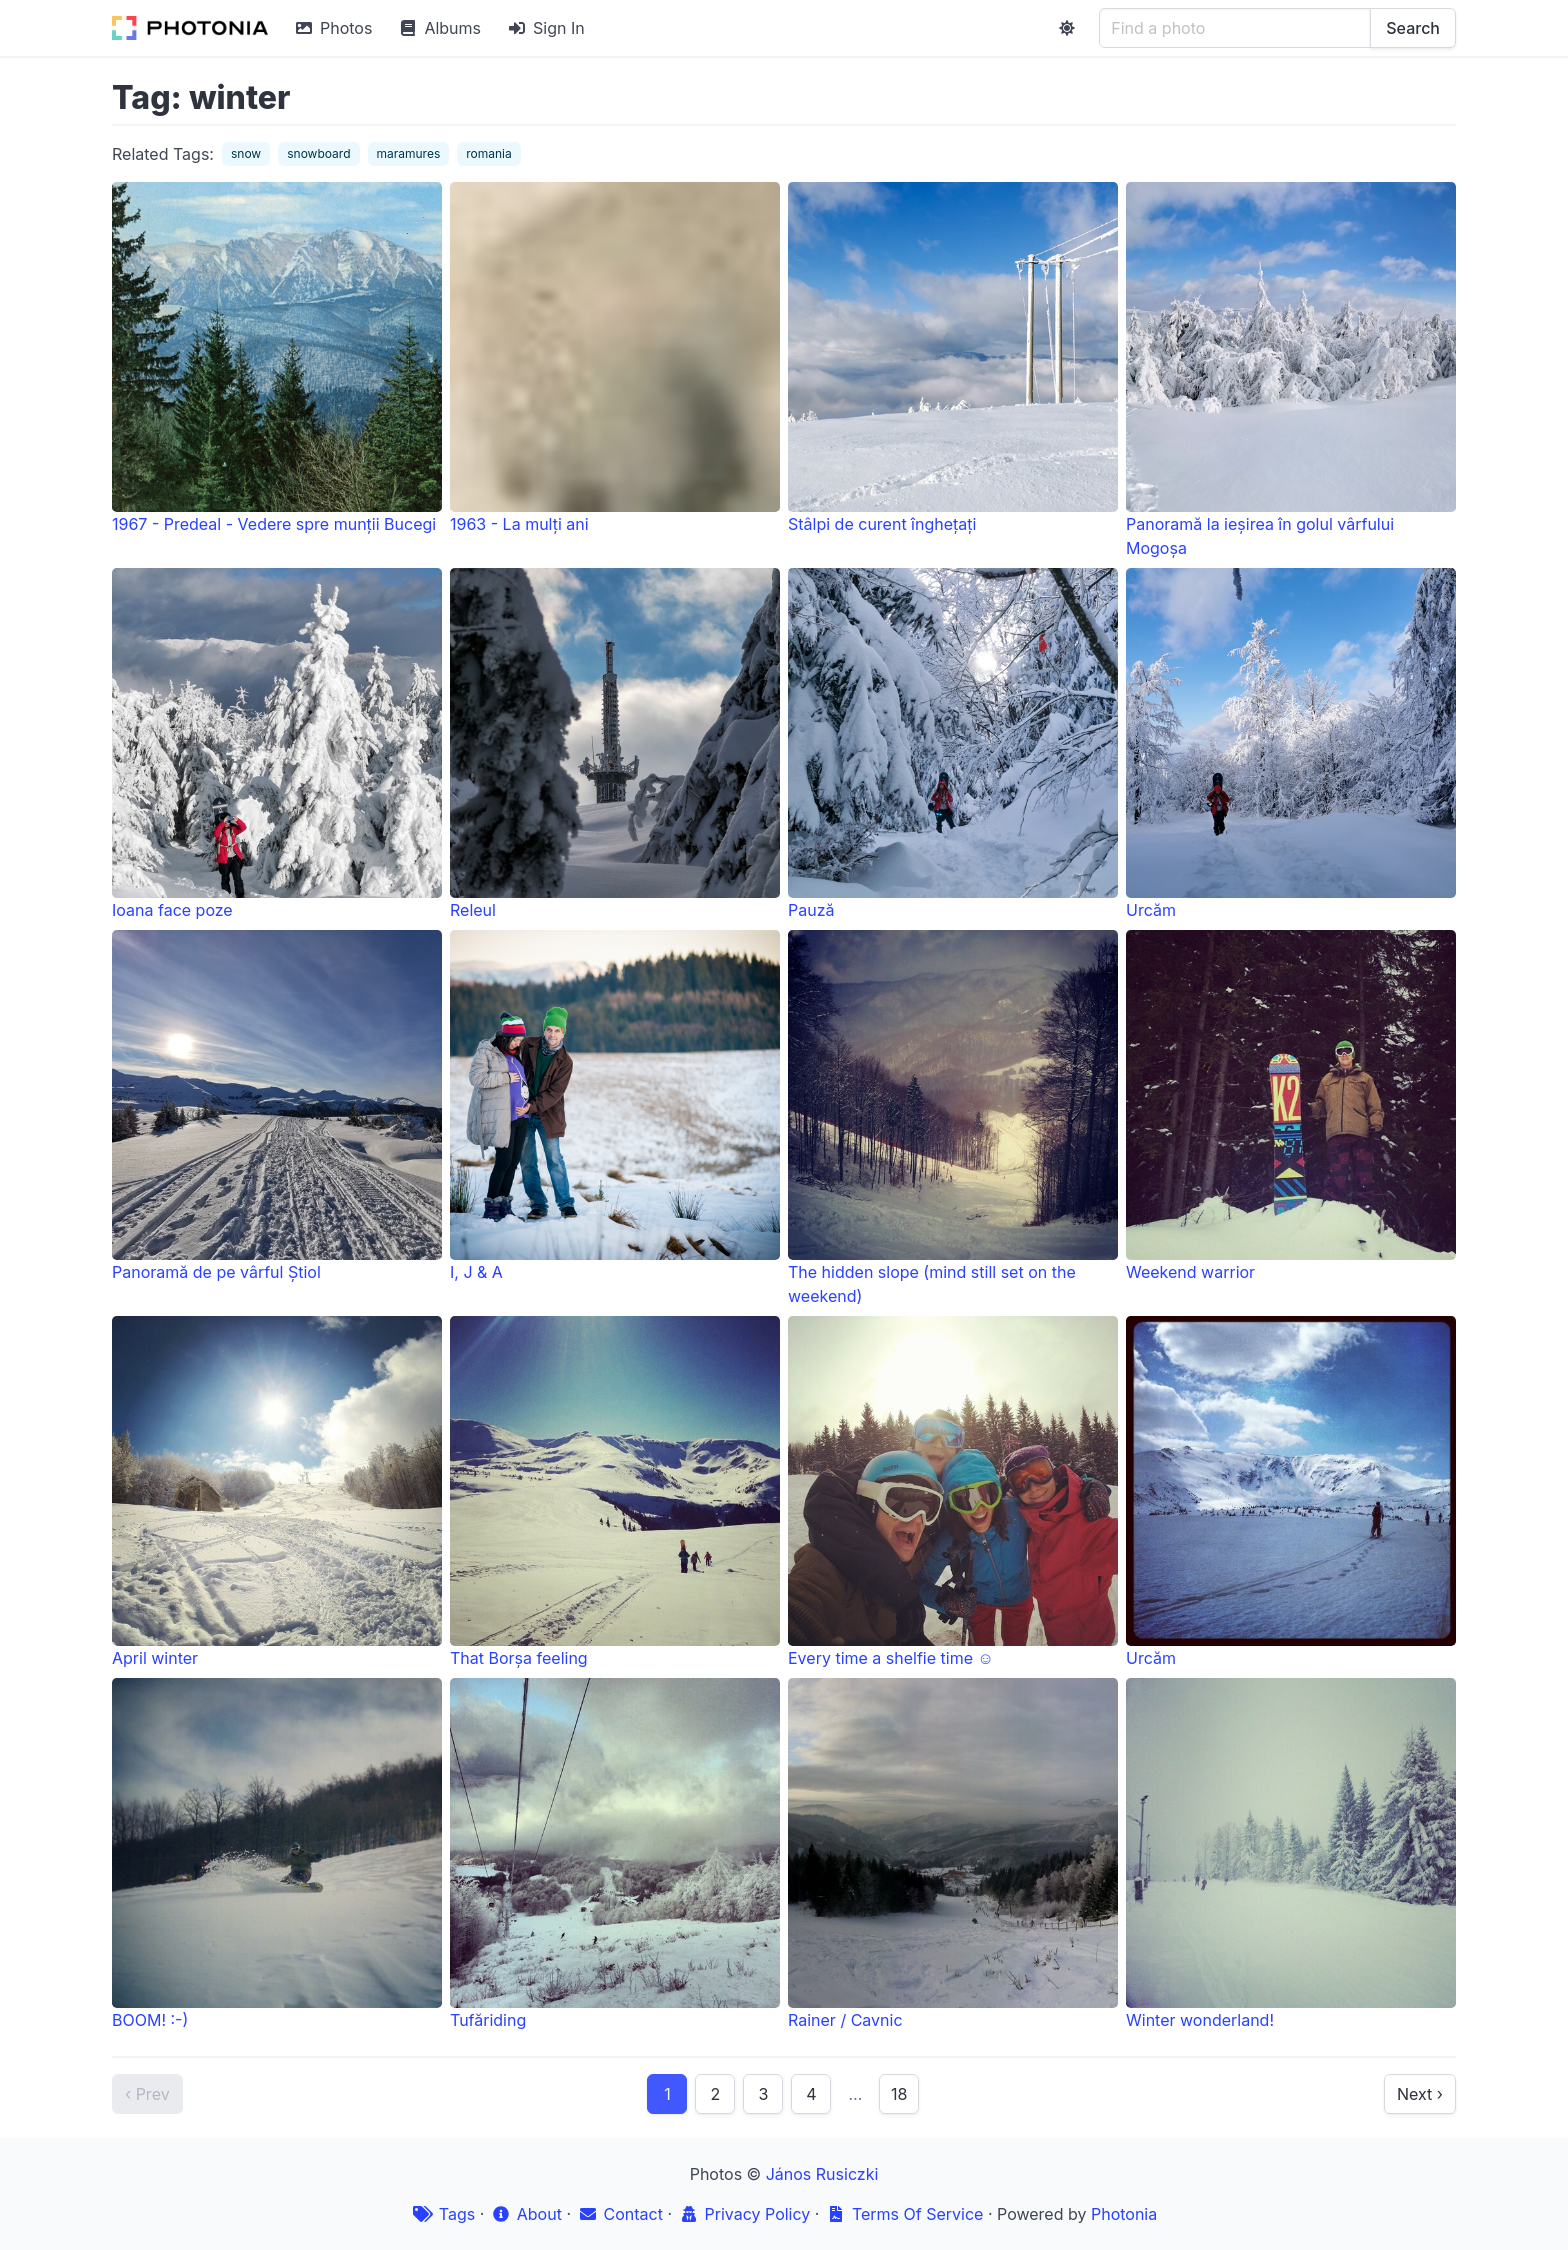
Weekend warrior (1291, 1106)
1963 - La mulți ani (615, 358)
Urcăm (1291, 744)
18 (899, 2094)
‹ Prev (147, 2094)
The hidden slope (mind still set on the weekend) (953, 1118)
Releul (615, 744)
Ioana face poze (277, 744)
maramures (409, 153)
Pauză (953, 744)
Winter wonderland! (1291, 1854)
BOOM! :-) (277, 1854)
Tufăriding (615, 1854)
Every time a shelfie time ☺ (953, 1492)
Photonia (1124, 2214)
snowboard (318, 153)
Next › (1420, 2094)
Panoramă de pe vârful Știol (277, 1106)
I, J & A (615, 1106)
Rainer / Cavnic (953, 1854)
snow (246, 153)
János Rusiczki (822, 2174)
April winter (277, 1492)
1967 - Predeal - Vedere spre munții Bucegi (277, 358)
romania (489, 153)
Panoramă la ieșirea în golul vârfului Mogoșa (1291, 370)
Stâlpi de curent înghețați (953, 358)
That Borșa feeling (615, 1492)
